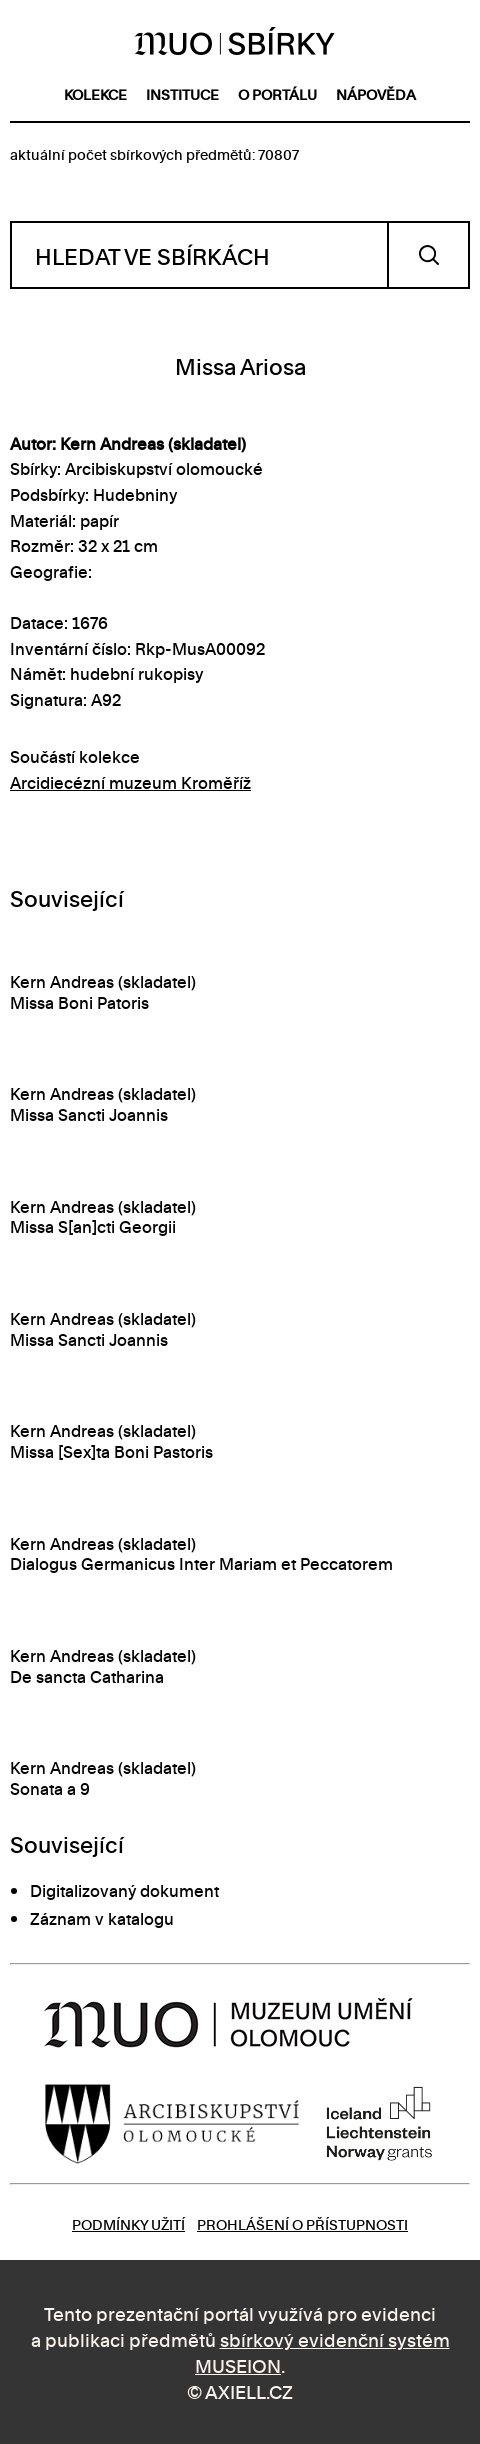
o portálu (277, 93)
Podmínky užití (128, 2223)
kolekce (95, 93)
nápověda (376, 93)
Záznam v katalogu (102, 1918)
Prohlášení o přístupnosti (302, 2223)
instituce (182, 93)
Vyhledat (428, 255)
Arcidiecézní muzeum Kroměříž (130, 782)
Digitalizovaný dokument (124, 1890)
